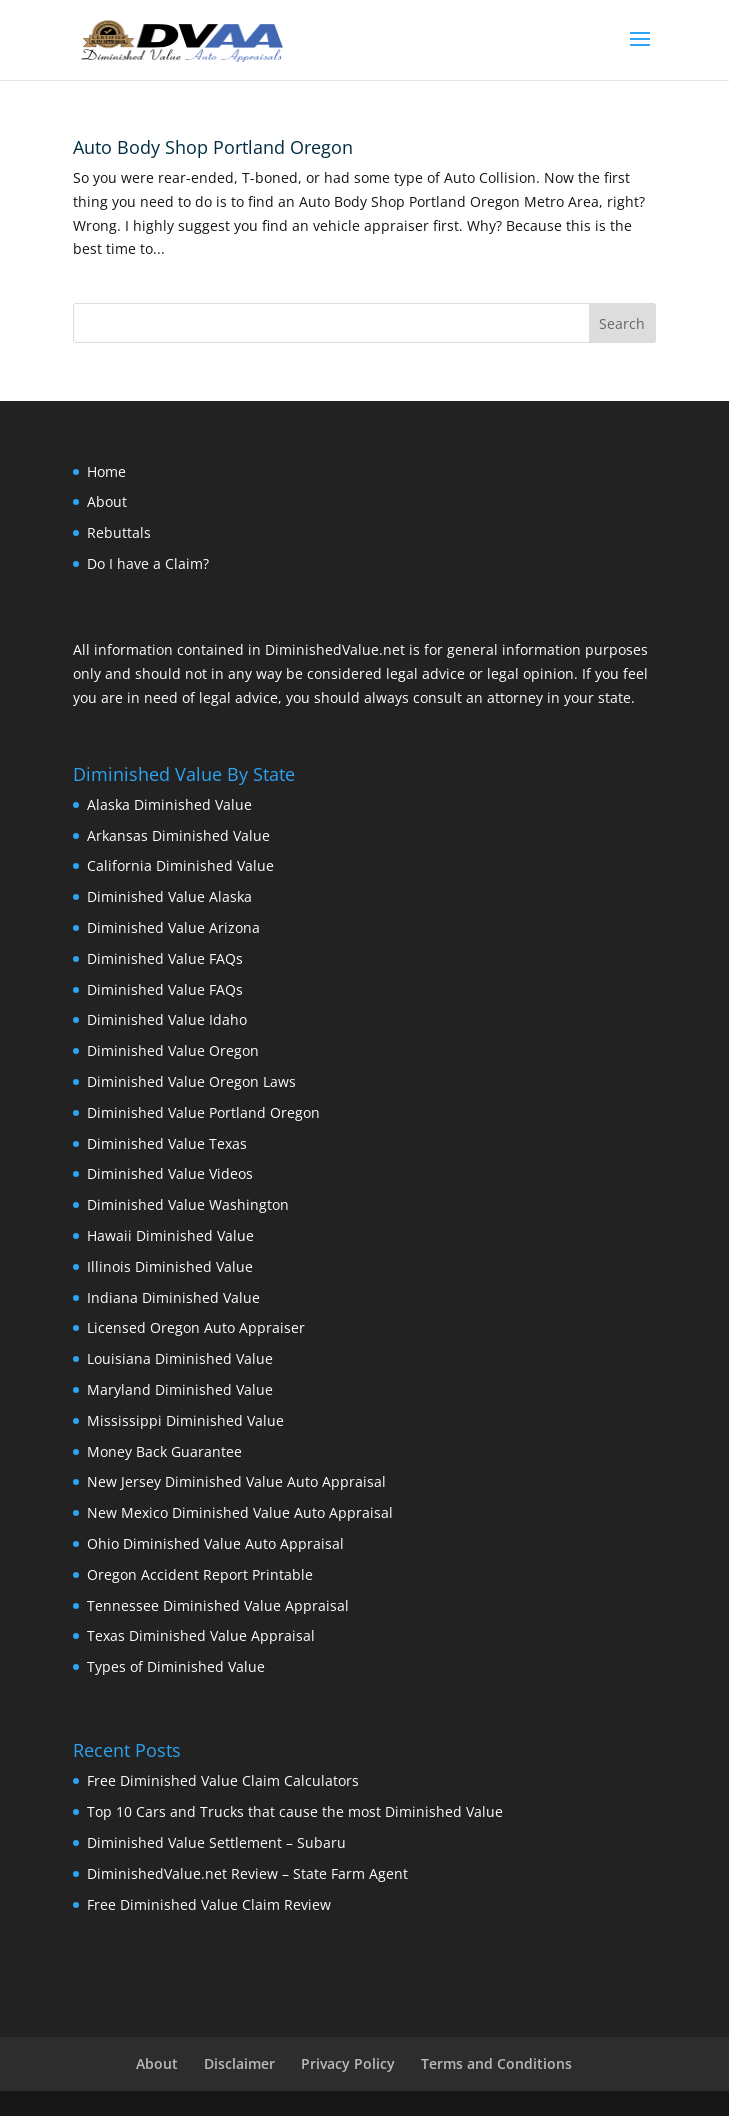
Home (106, 471)
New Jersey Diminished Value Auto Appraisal (236, 1481)
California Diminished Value (180, 865)
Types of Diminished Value (176, 1666)
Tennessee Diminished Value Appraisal (218, 1605)
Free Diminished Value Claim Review (209, 1904)
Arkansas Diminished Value (178, 835)
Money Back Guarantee (164, 1451)
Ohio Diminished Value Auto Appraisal (215, 1543)
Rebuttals (119, 532)
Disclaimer (239, 2063)
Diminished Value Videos (170, 1173)
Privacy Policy (348, 2063)
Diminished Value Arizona (173, 927)
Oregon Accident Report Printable (200, 1574)
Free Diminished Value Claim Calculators (223, 1780)
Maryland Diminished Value (180, 1389)
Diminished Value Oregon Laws (191, 1081)
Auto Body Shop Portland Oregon (213, 147)
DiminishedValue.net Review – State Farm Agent (247, 1873)
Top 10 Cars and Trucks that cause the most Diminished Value (295, 1811)
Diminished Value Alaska (169, 896)
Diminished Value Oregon (173, 1050)
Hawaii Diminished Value (170, 1235)
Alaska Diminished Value (169, 804)
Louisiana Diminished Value (180, 1358)
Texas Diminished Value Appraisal (201, 1635)
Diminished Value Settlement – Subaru (216, 1842)
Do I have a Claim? (148, 563)
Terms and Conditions (496, 2063)
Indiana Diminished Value (173, 1297)
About (107, 501)
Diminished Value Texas (167, 1143)
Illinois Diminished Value (170, 1266)
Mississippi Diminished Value (185, 1420)
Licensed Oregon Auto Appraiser (196, 1327)
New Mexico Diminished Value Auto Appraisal (240, 1512)
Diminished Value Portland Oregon (203, 1112)
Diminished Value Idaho (167, 1019)
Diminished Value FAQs (165, 958)
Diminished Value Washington (188, 1204)
